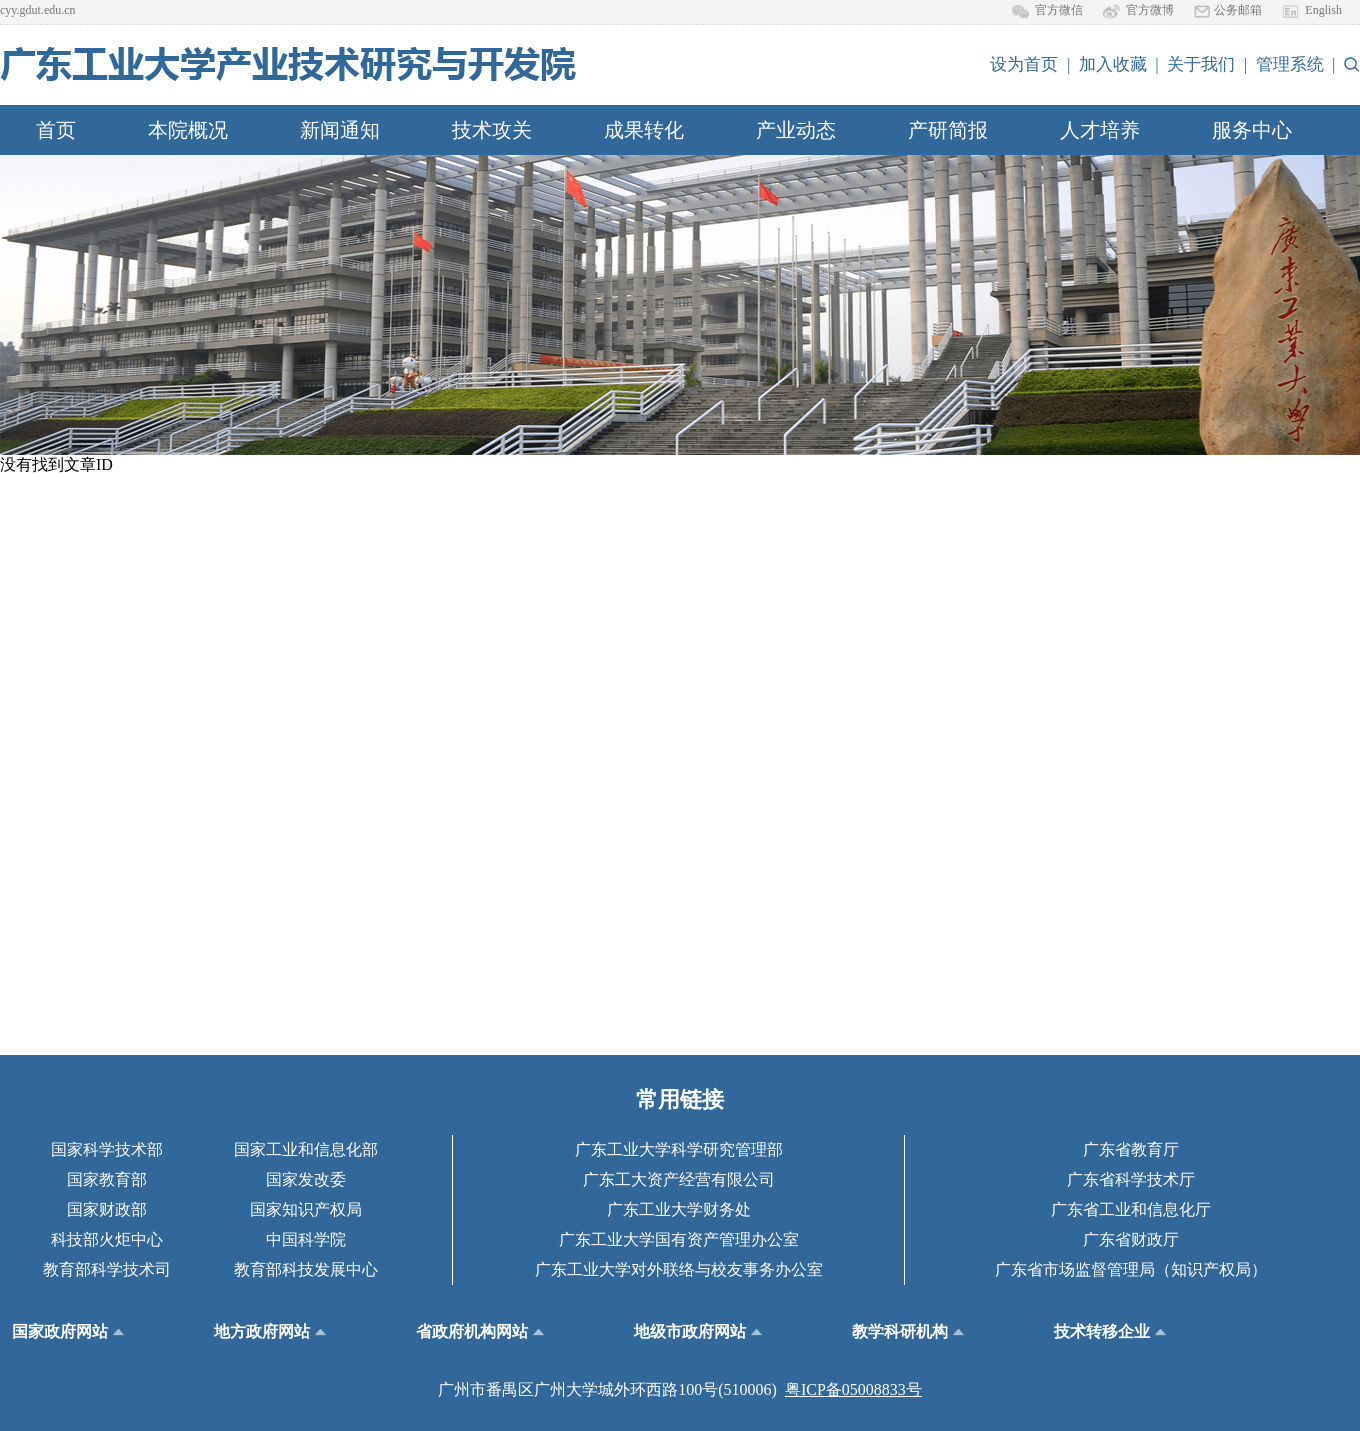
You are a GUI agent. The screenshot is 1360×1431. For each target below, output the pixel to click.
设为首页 (1024, 64)
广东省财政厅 (1131, 1239)
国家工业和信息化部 (306, 1149)
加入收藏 (1113, 64)
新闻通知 (340, 130)
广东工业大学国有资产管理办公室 (679, 1239)
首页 (56, 130)
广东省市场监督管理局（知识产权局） (1131, 1269)
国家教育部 (107, 1179)
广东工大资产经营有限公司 (679, 1179)
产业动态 (796, 130)
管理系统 (1290, 64)
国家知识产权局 (306, 1209)
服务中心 (1252, 130)
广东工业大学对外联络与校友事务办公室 (679, 1269)
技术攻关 (492, 130)
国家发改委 (306, 1179)
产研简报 (948, 130)
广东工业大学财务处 (679, 1209)
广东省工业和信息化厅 (1131, 1209)
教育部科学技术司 (107, 1269)
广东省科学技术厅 (1131, 1179)
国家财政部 (107, 1209)
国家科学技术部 (107, 1149)
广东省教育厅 (1131, 1149)
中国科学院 (306, 1239)
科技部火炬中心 (107, 1239)
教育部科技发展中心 (306, 1269)
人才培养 (1100, 130)
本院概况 (188, 130)
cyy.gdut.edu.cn (38, 10)
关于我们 (1201, 64)
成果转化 (644, 130)
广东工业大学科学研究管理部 (679, 1149)
